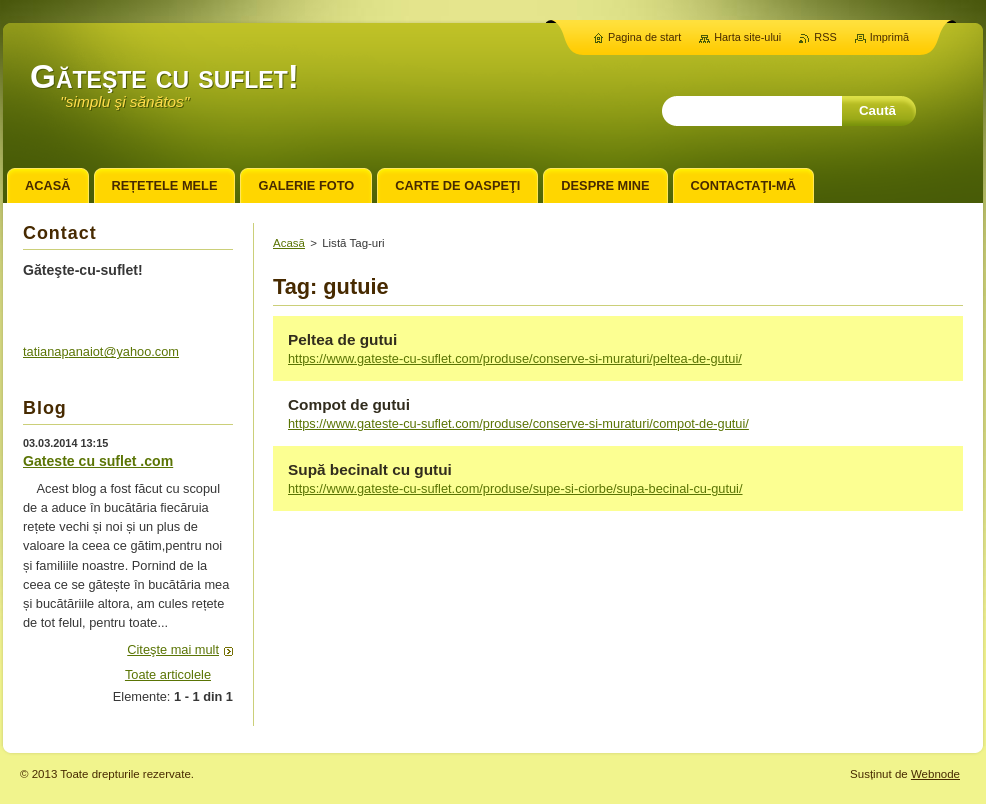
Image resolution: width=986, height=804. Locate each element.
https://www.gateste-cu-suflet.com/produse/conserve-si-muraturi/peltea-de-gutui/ (515, 358)
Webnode (935, 774)
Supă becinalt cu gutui (370, 469)
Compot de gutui (349, 404)
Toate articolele (168, 674)
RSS (825, 37)
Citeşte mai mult (173, 649)
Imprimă (889, 37)
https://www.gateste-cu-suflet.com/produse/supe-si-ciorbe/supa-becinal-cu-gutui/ (515, 488)
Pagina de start (644, 37)
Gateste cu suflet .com (98, 461)
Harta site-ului (747, 37)
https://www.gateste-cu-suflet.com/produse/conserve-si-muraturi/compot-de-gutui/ (518, 423)
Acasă (289, 243)
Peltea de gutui (342, 339)
